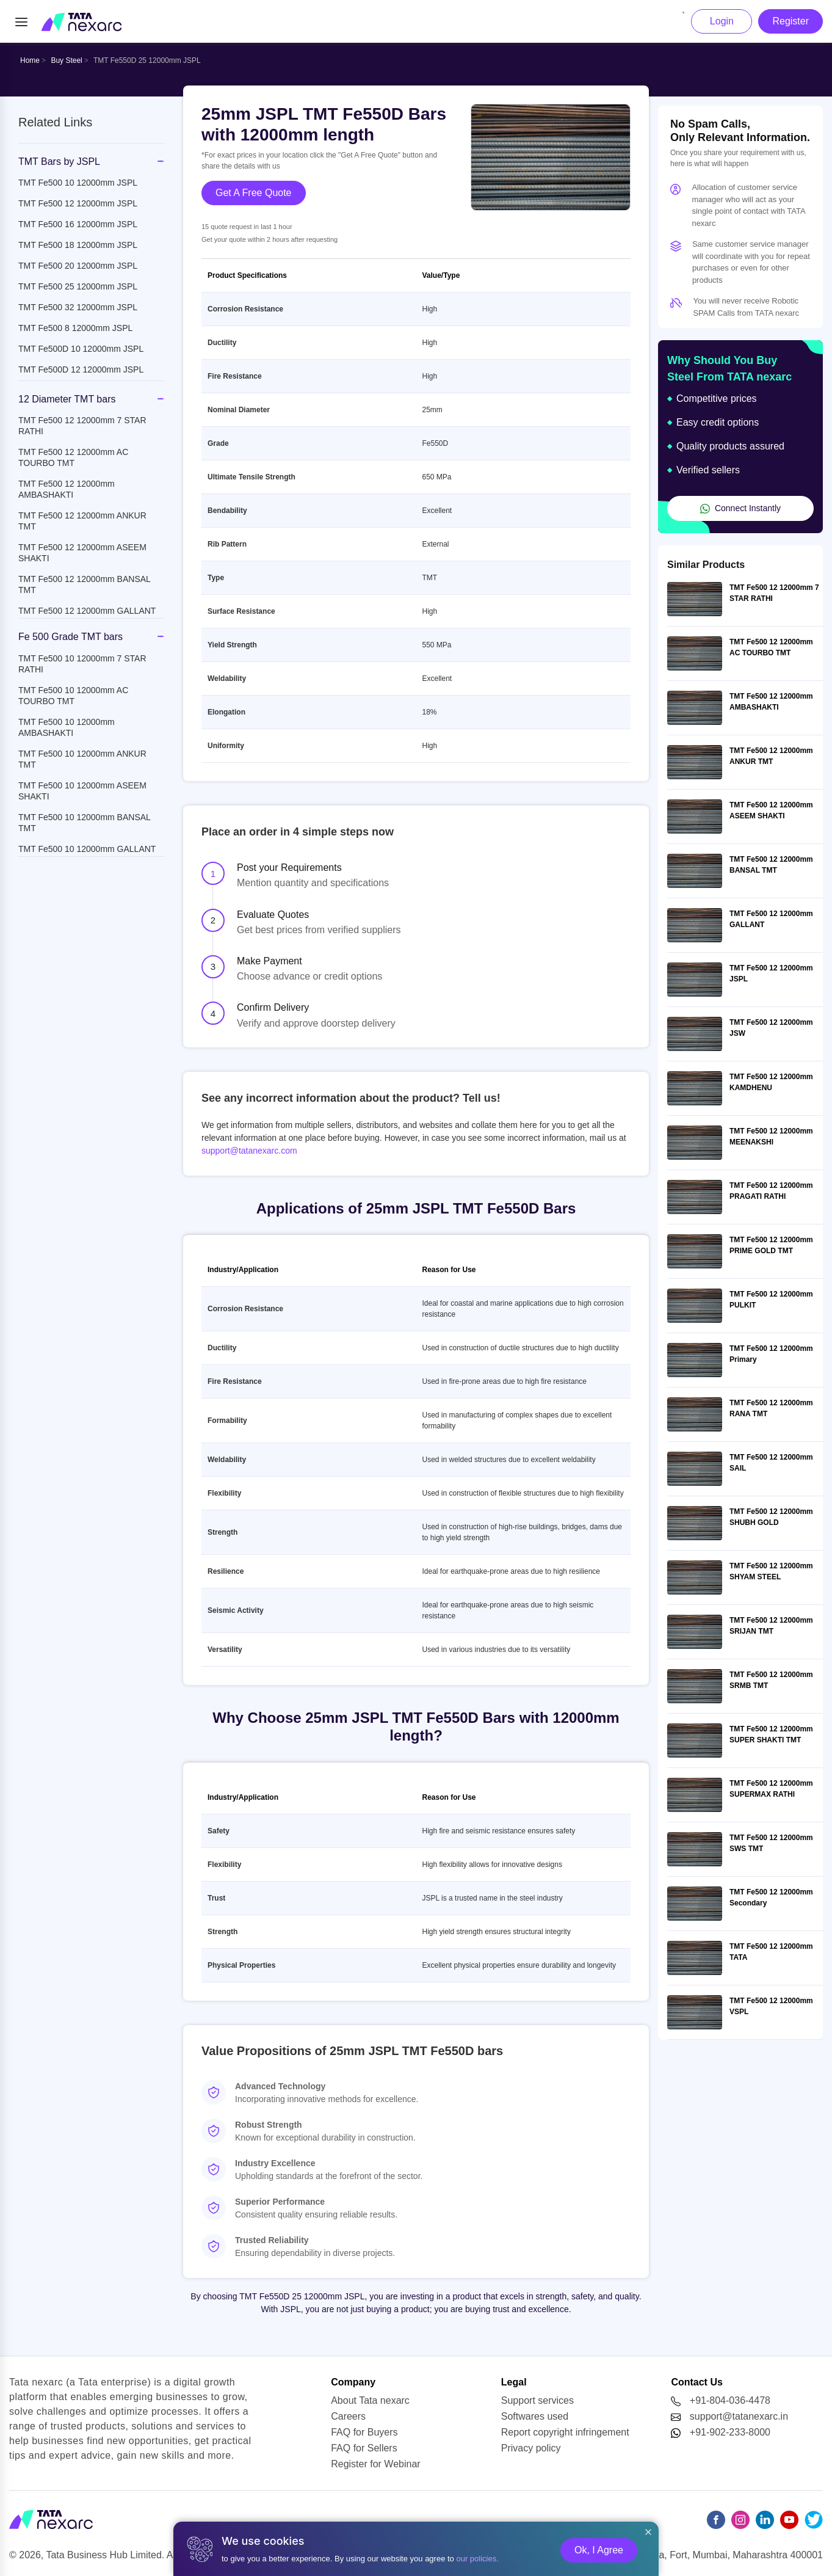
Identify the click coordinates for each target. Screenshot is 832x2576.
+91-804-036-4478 (730, 2400)
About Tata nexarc (370, 2400)
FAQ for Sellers (364, 2448)
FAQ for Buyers (364, 2432)
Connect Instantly (740, 508)
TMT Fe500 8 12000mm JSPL (75, 328)
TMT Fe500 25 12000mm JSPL (77, 286)
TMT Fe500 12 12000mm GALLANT (87, 611)
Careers (348, 2416)
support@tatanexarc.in (739, 2416)
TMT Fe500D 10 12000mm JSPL (80, 349)
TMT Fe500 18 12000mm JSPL (77, 245)
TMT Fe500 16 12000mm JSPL (77, 224)
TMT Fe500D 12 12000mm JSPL (80, 369)
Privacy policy (531, 2448)
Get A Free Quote (253, 192)
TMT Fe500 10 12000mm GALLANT (87, 849)
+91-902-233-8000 (730, 2432)
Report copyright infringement (565, 2432)
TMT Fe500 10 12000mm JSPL (77, 182)
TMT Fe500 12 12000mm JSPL (77, 203)
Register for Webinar (375, 2464)
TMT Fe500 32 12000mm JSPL (77, 307)
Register (790, 21)
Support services (537, 2400)
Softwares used (534, 2416)
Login (722, 21)
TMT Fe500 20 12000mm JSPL (77, 266)
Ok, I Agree (598, 2550)
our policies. (477, 2558)
